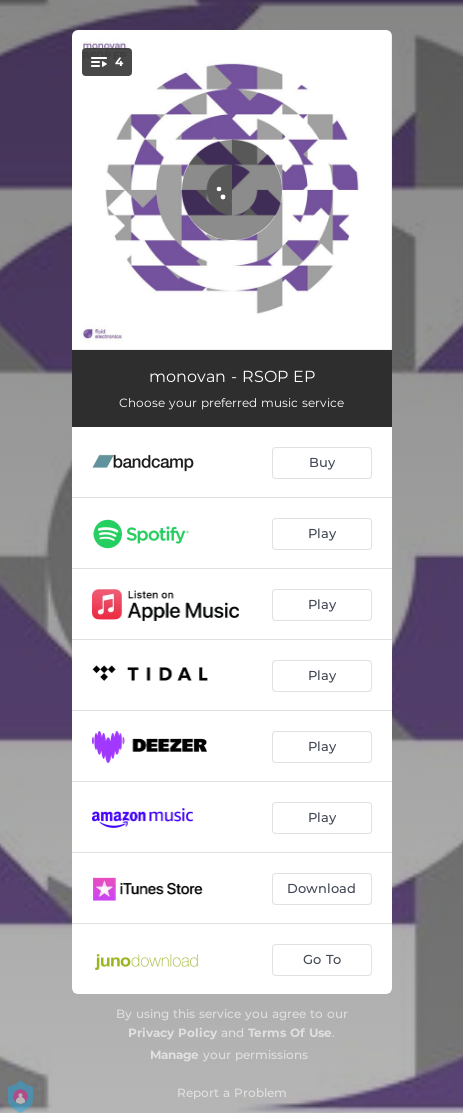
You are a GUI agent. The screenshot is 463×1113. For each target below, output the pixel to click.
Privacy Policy (172, 1032)
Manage (174, 1054)
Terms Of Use (290, 1032)
